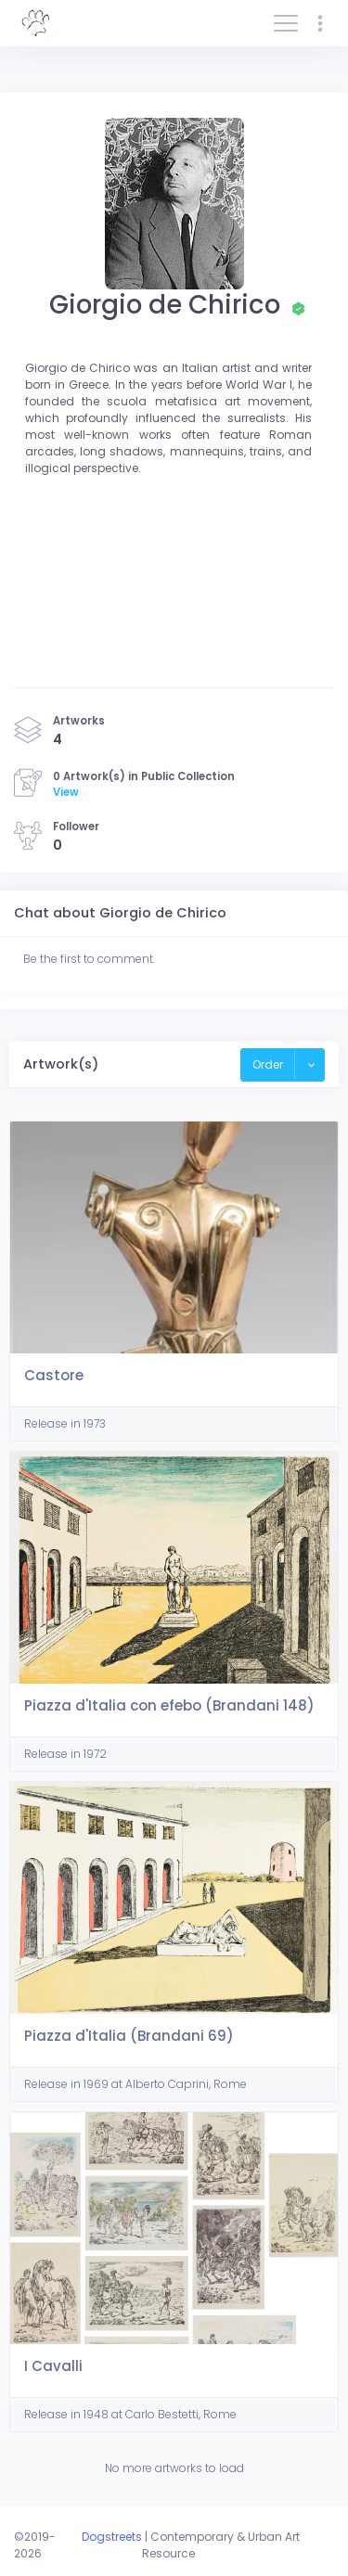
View (66, 792)
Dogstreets (112, 2536)
